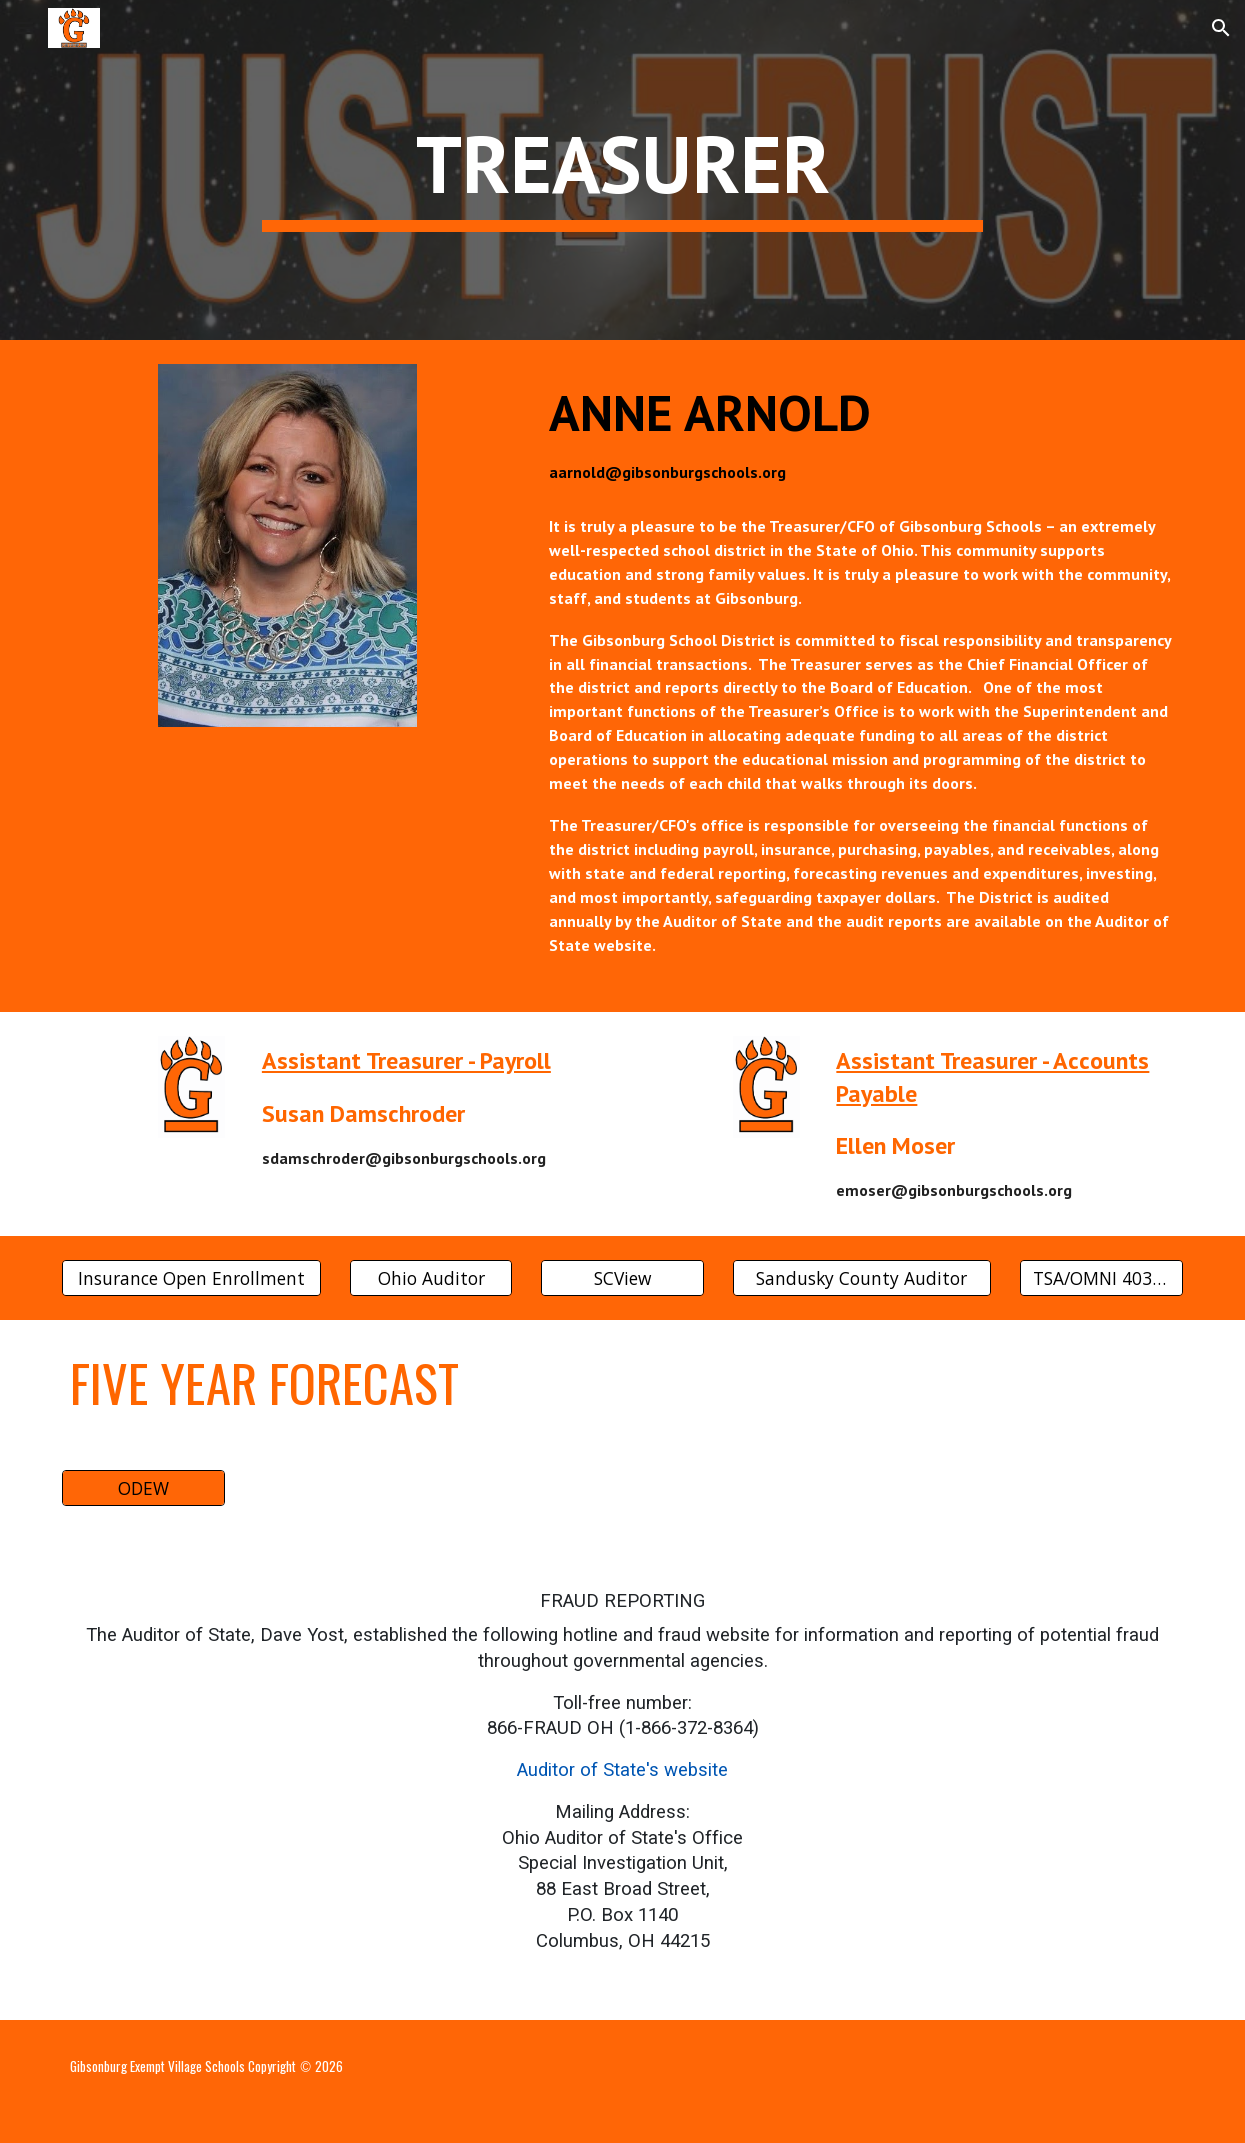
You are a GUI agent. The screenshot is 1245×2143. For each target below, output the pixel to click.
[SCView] (622, 1277)
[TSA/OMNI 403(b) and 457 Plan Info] (1101, 1277)
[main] (622, 170)
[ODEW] (143, 1488)
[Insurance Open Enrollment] (191, 1277)
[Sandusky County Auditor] (862, 1277)
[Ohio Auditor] (431, 1277)
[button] (24, 27)
